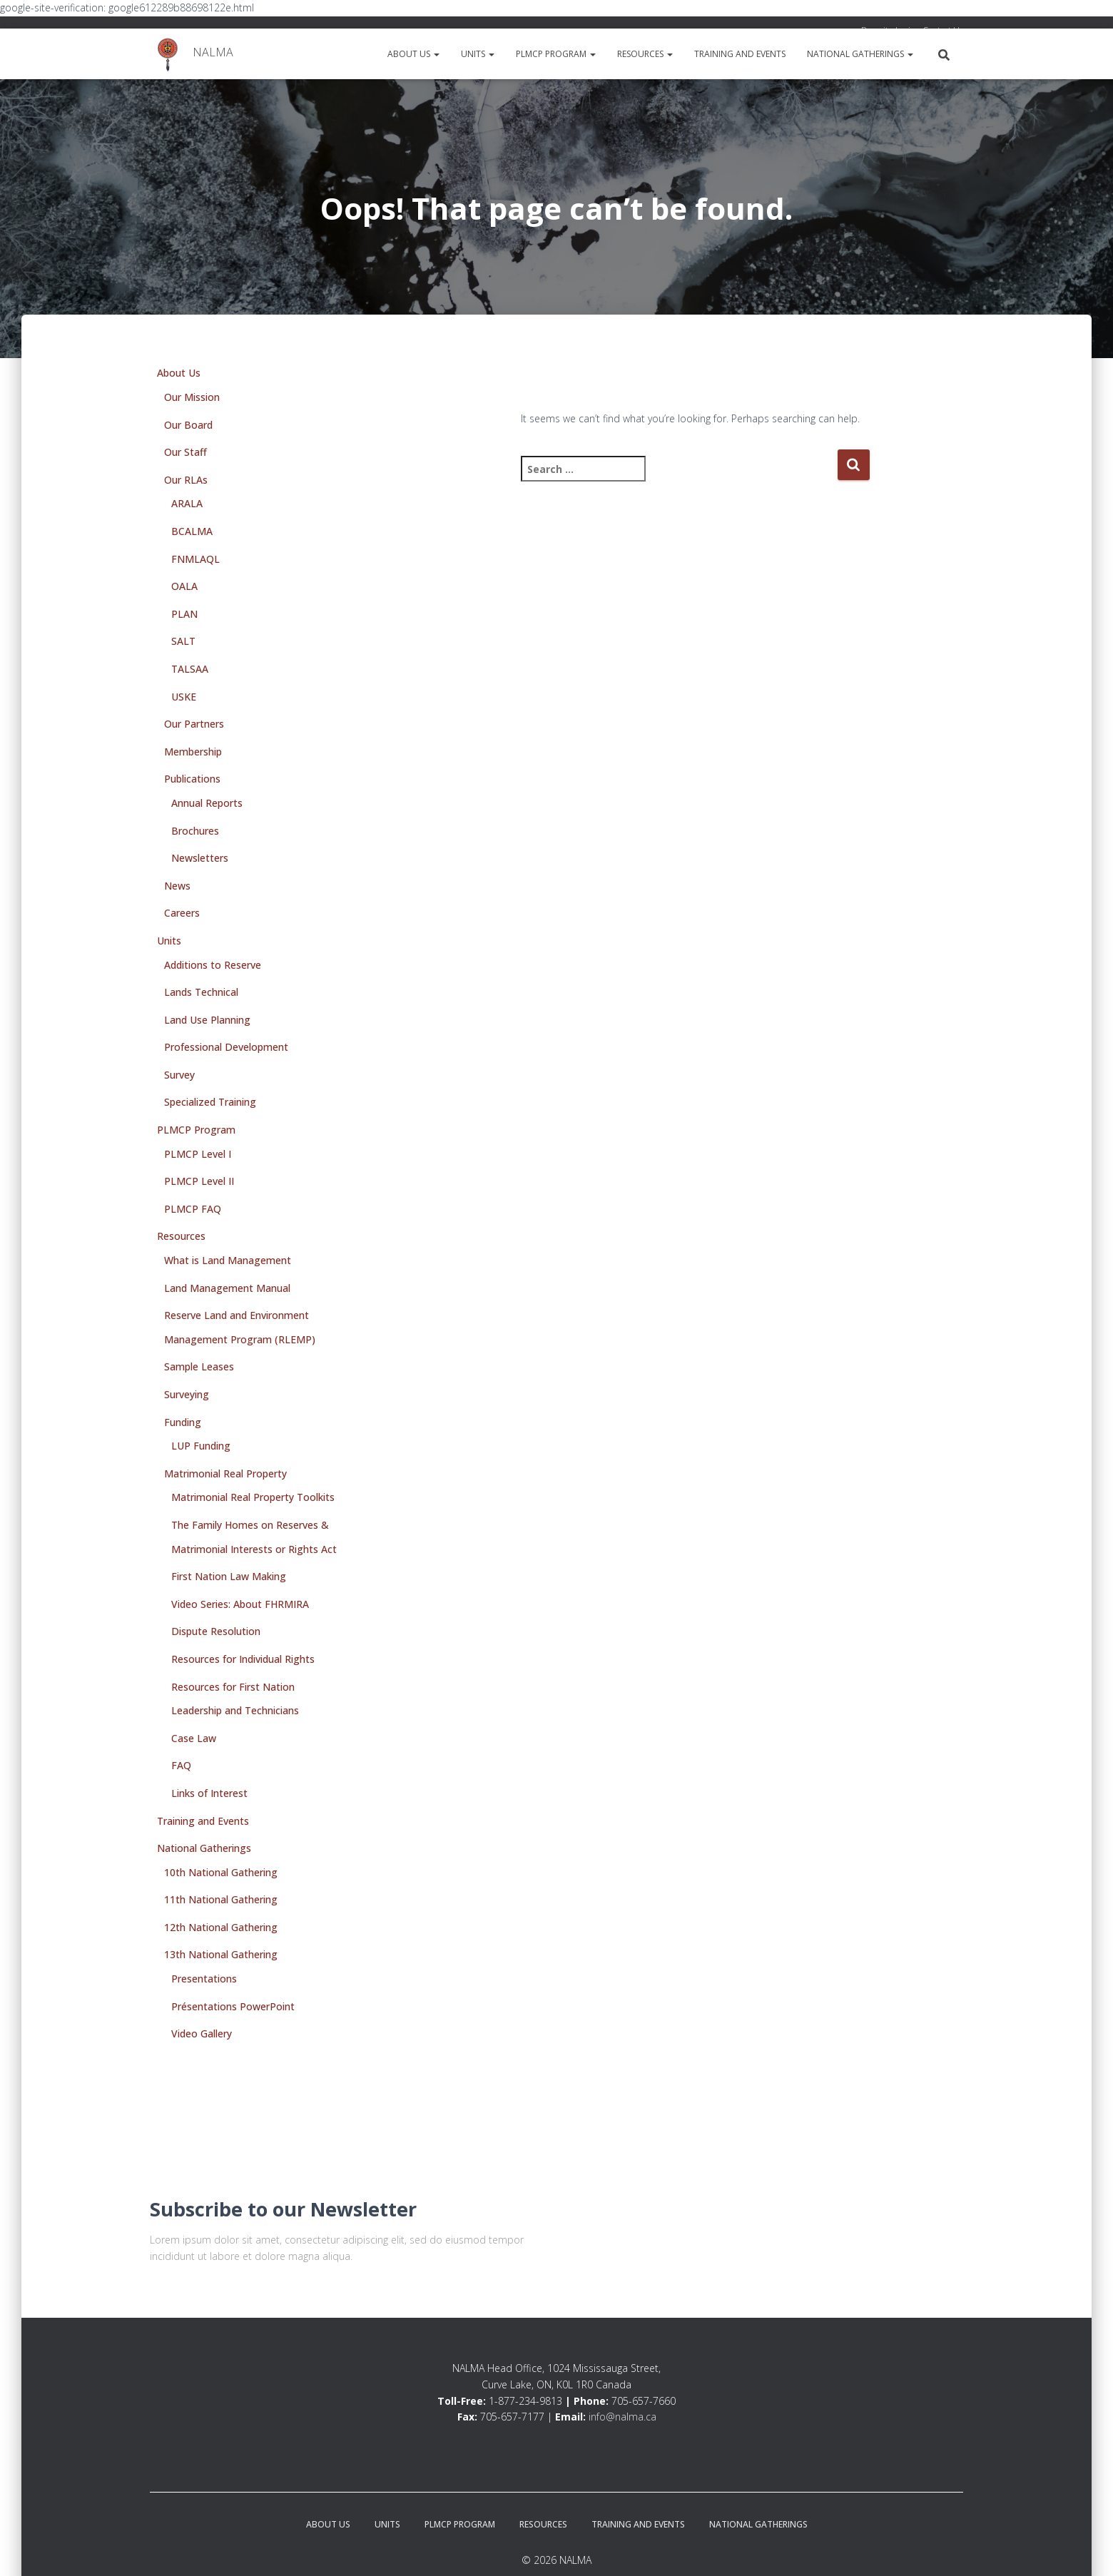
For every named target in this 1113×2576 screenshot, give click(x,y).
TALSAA (189, 669)
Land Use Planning (207, 1020)
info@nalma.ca (622, 2416)
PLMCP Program (556, 54)
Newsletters (199, 858)
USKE (183, 696)
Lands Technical (201, 992)
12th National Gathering (221, 1927)
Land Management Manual (227, 1288)
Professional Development (226, 1047)
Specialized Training (210, 1102)
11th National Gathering (221, 1899)
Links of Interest (209, 1793)
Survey (179, 1074)
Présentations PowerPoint (233, 2006)
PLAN (184, 614)
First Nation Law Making (228, 1576)
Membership (193, 751)
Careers (182, 913)
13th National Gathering (221, 1954)
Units (477, 54)
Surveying (186, 1394)
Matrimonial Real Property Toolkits (253, 1497)
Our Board (188, 425)
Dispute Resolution (215, 1631)
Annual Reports (207, 803)
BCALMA (192, 531)
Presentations (204, 1978)
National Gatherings (860, 54)
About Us (413, 54)
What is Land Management (227, 1260)
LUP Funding (200, 1445)
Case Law (193, 1738)
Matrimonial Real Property (225, 1473)
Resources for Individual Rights (243, 1659)
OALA (184, 586)
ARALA (187, 503)
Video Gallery (201, 2033)
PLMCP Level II (199, 1181)
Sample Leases (199, 1366)
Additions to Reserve (212, 965)
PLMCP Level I (197, 1154)
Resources (645, 54)
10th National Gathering (221, 1872)
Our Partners (194, 723)
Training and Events (740, 54)
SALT (183, 641)
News (177, 885)
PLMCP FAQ (192, 1209)
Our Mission (192, 397)
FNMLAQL (195, 559)
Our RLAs (186, 480)
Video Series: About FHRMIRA (240, 1604)
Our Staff (185, 452)
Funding (182, 1422)
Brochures (195, 831)
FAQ (181, 1765)
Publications (192, 778)
